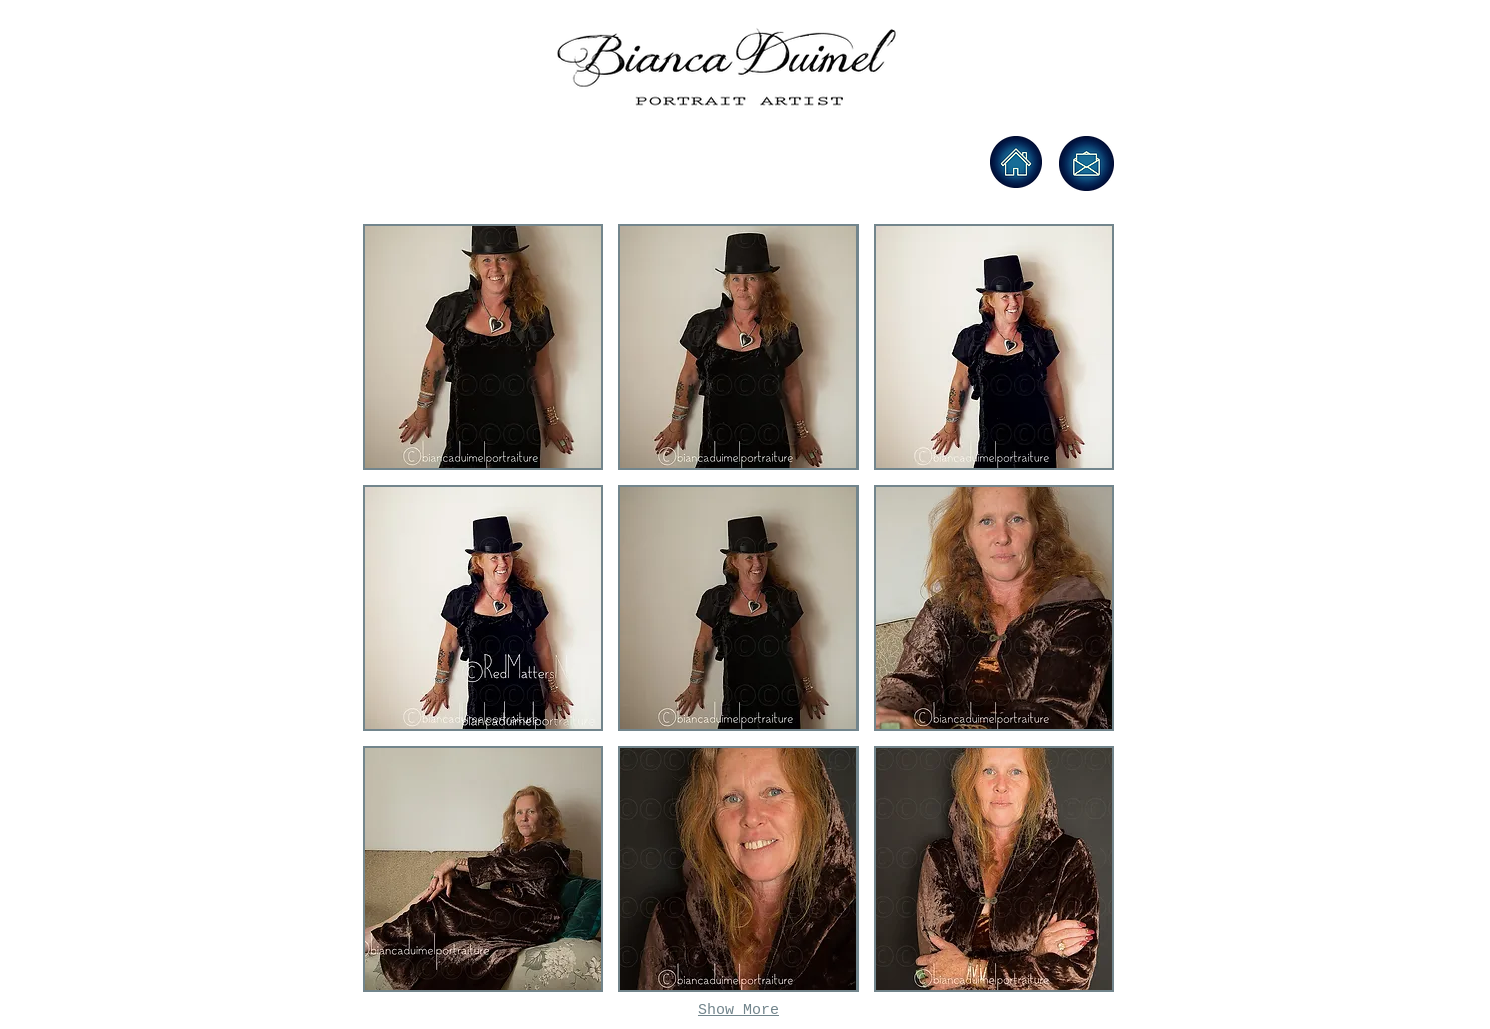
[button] (483, 347)
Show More (738, 1010)
